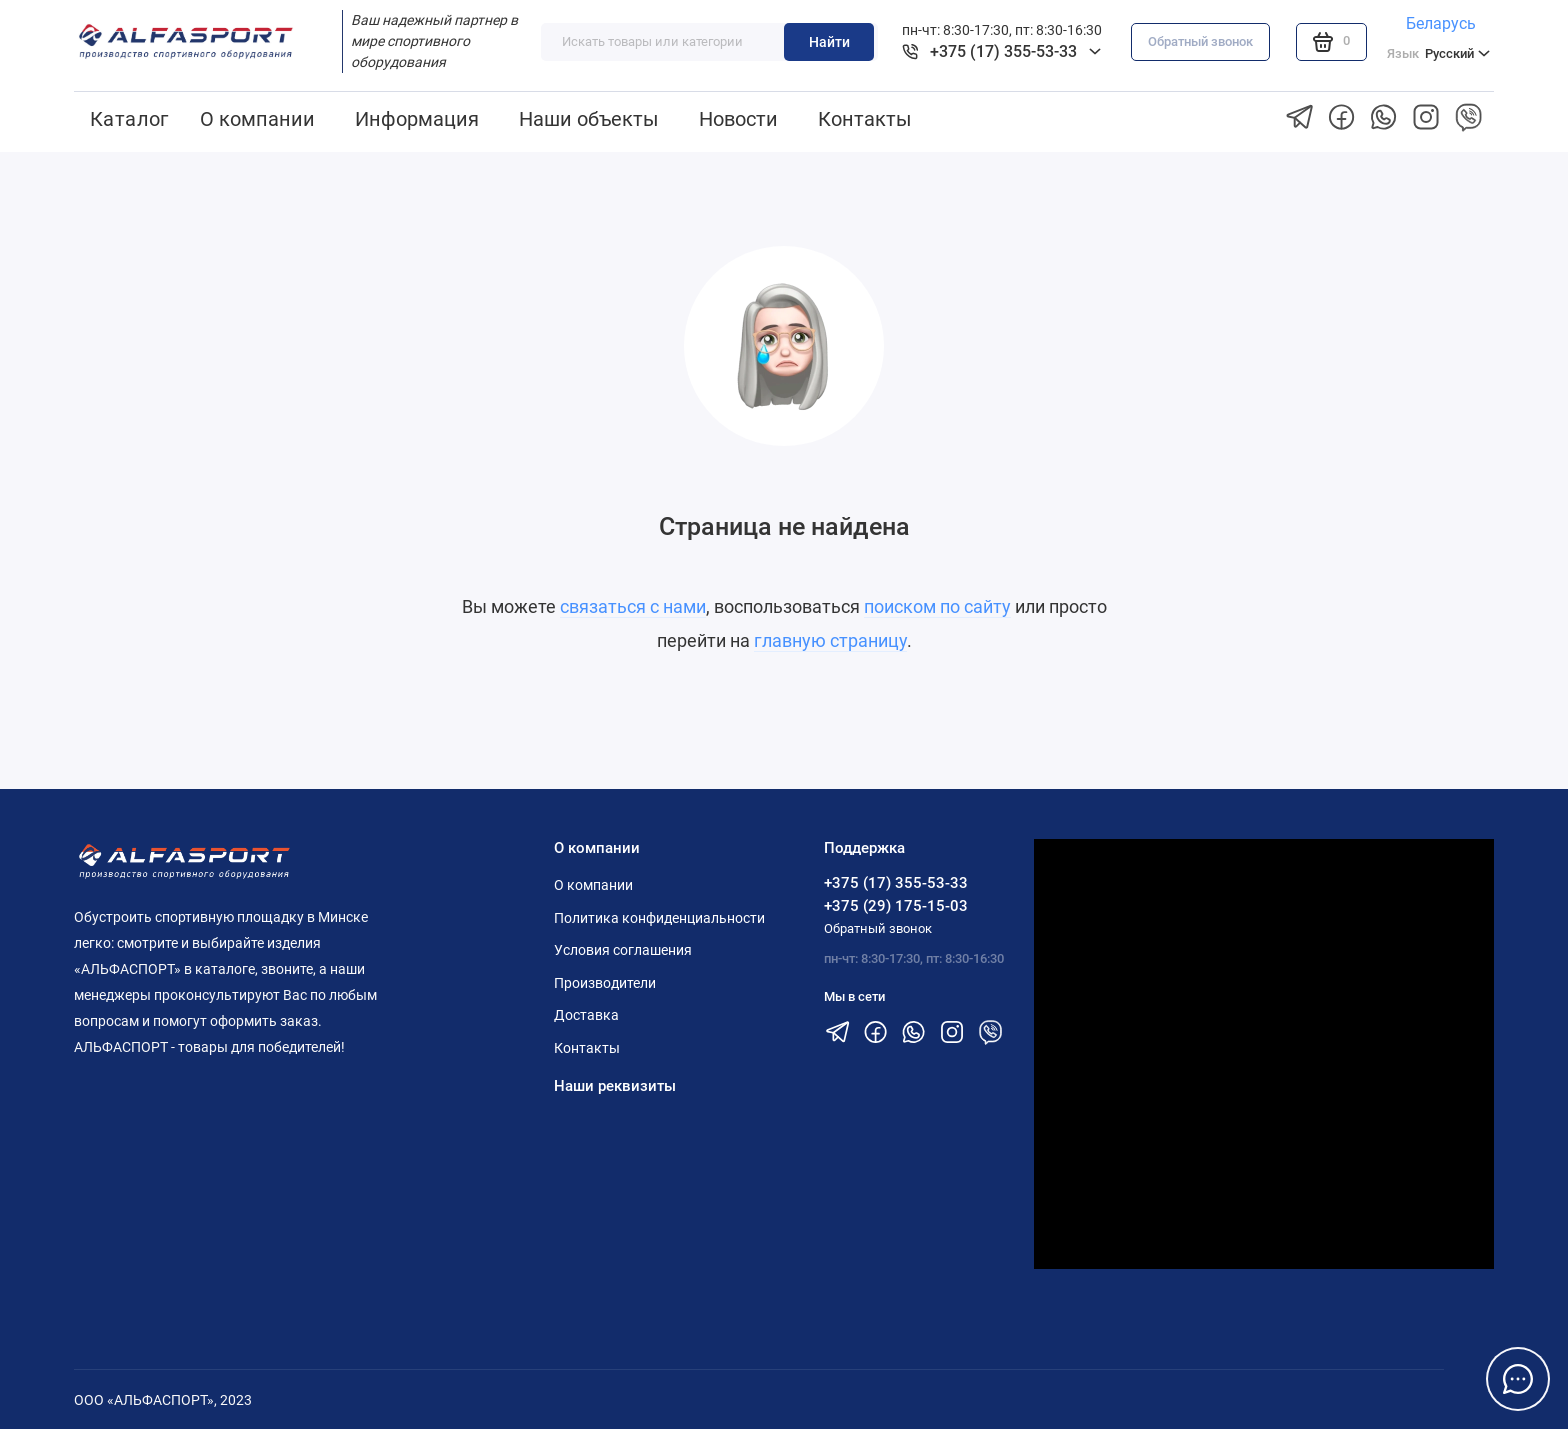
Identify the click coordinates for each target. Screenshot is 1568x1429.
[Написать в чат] (1518, 1379)
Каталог (129, 119)
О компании (257, 119)
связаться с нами (633, 606)
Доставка (586, 1015)
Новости (738, 119)
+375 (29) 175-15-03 (896, 906)
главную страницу (830, 640)
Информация (417, 119)
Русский (1438, 54)
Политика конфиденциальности (659, 918)
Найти (829, 42)
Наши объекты (589, 119)
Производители (605, 983)
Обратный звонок (1200, 41)
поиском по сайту (937, 606)
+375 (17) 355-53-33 (896, 883)
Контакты (865, 119)
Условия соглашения (623, 950)
